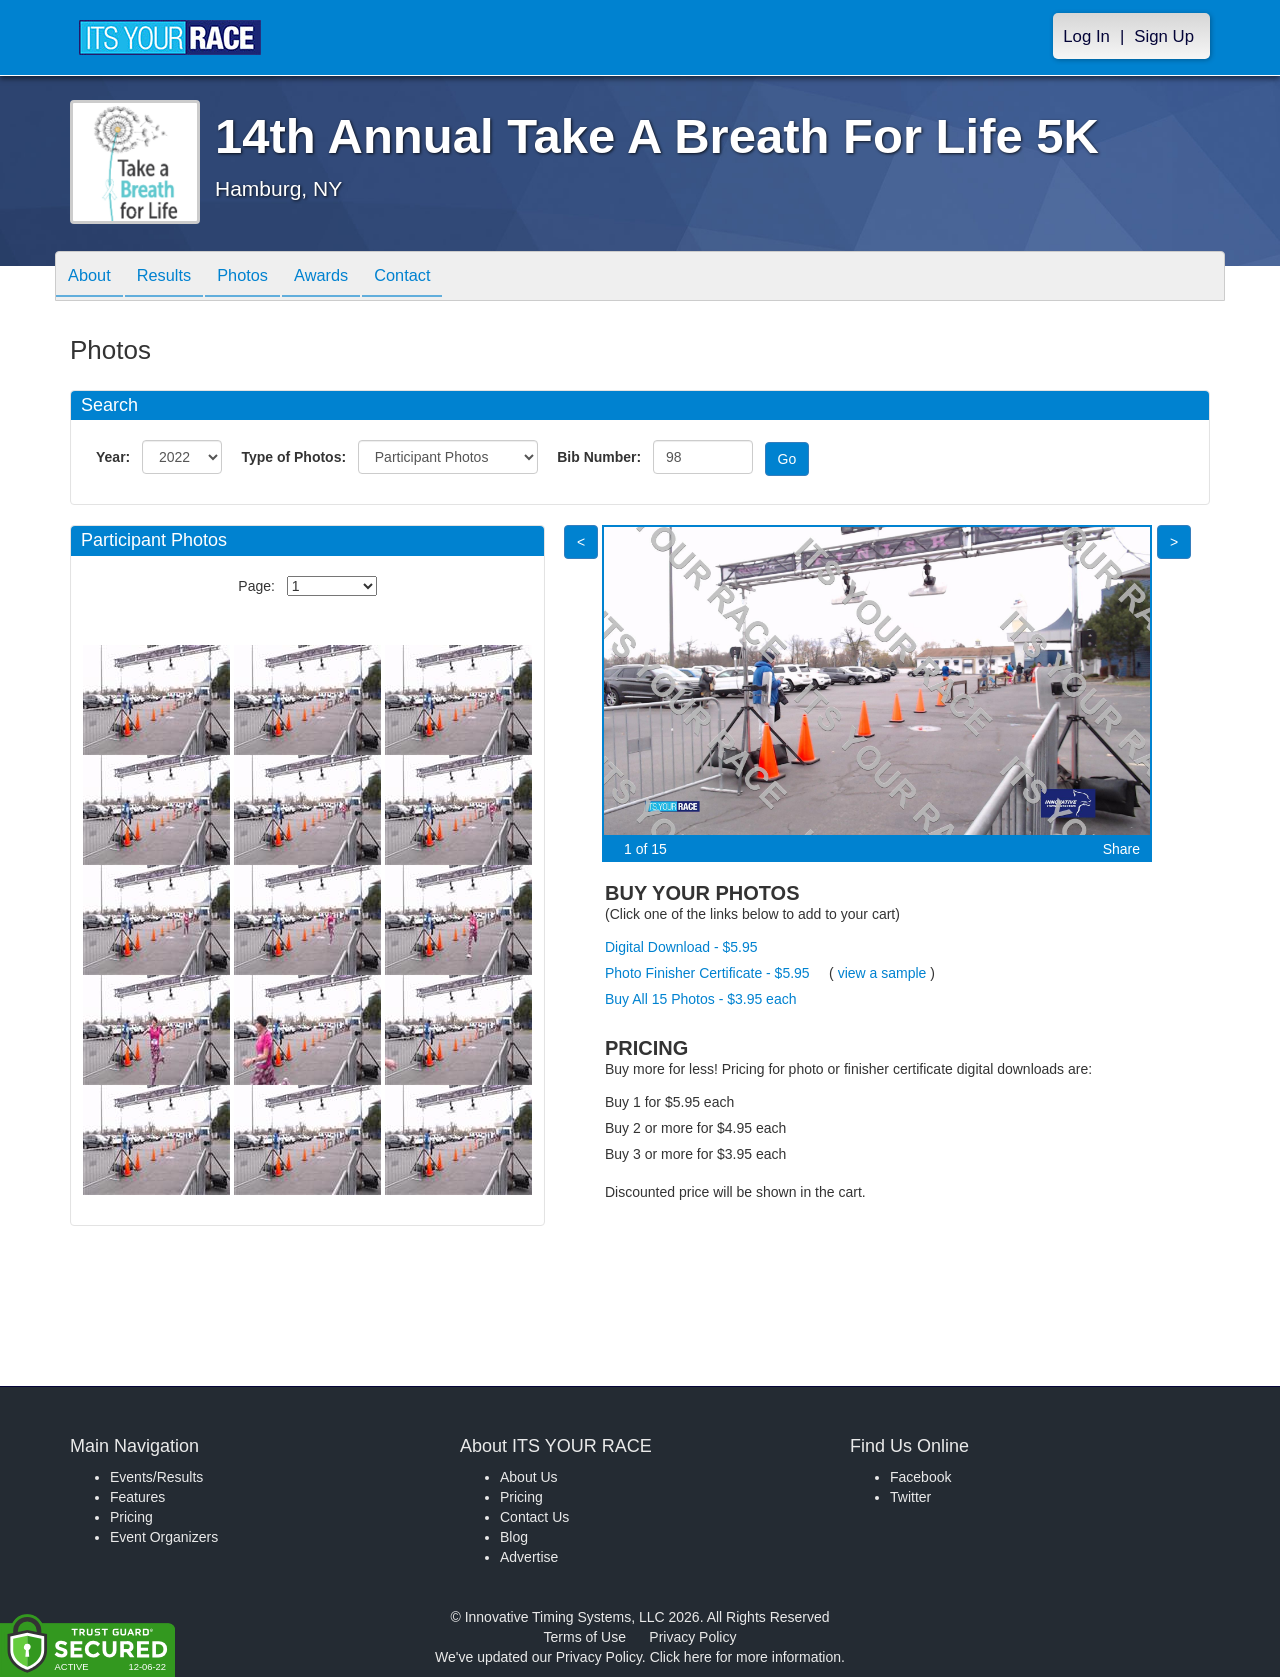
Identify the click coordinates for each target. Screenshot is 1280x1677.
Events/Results (156, 1477)
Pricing (131, 1517)
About (93, 277)
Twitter (910, 1497)
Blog (514, 1537)
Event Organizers (164, 1537)
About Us (529, 1477)
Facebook (920, 1477)
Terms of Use (585, 1637)
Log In (1086, 36)
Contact (436, 277)
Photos (261, 277)
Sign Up (1164, 36)
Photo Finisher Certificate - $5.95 (707, 973)
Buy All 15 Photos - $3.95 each (700, 999)
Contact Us (534, 1517)
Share (1121, 849)
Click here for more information (745, 1657)
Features (137, 1497)
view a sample (882, 973)
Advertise (529, 1557)
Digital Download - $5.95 (681, 947)
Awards (347, 277)
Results (175, 277)
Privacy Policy (692, 1637)
